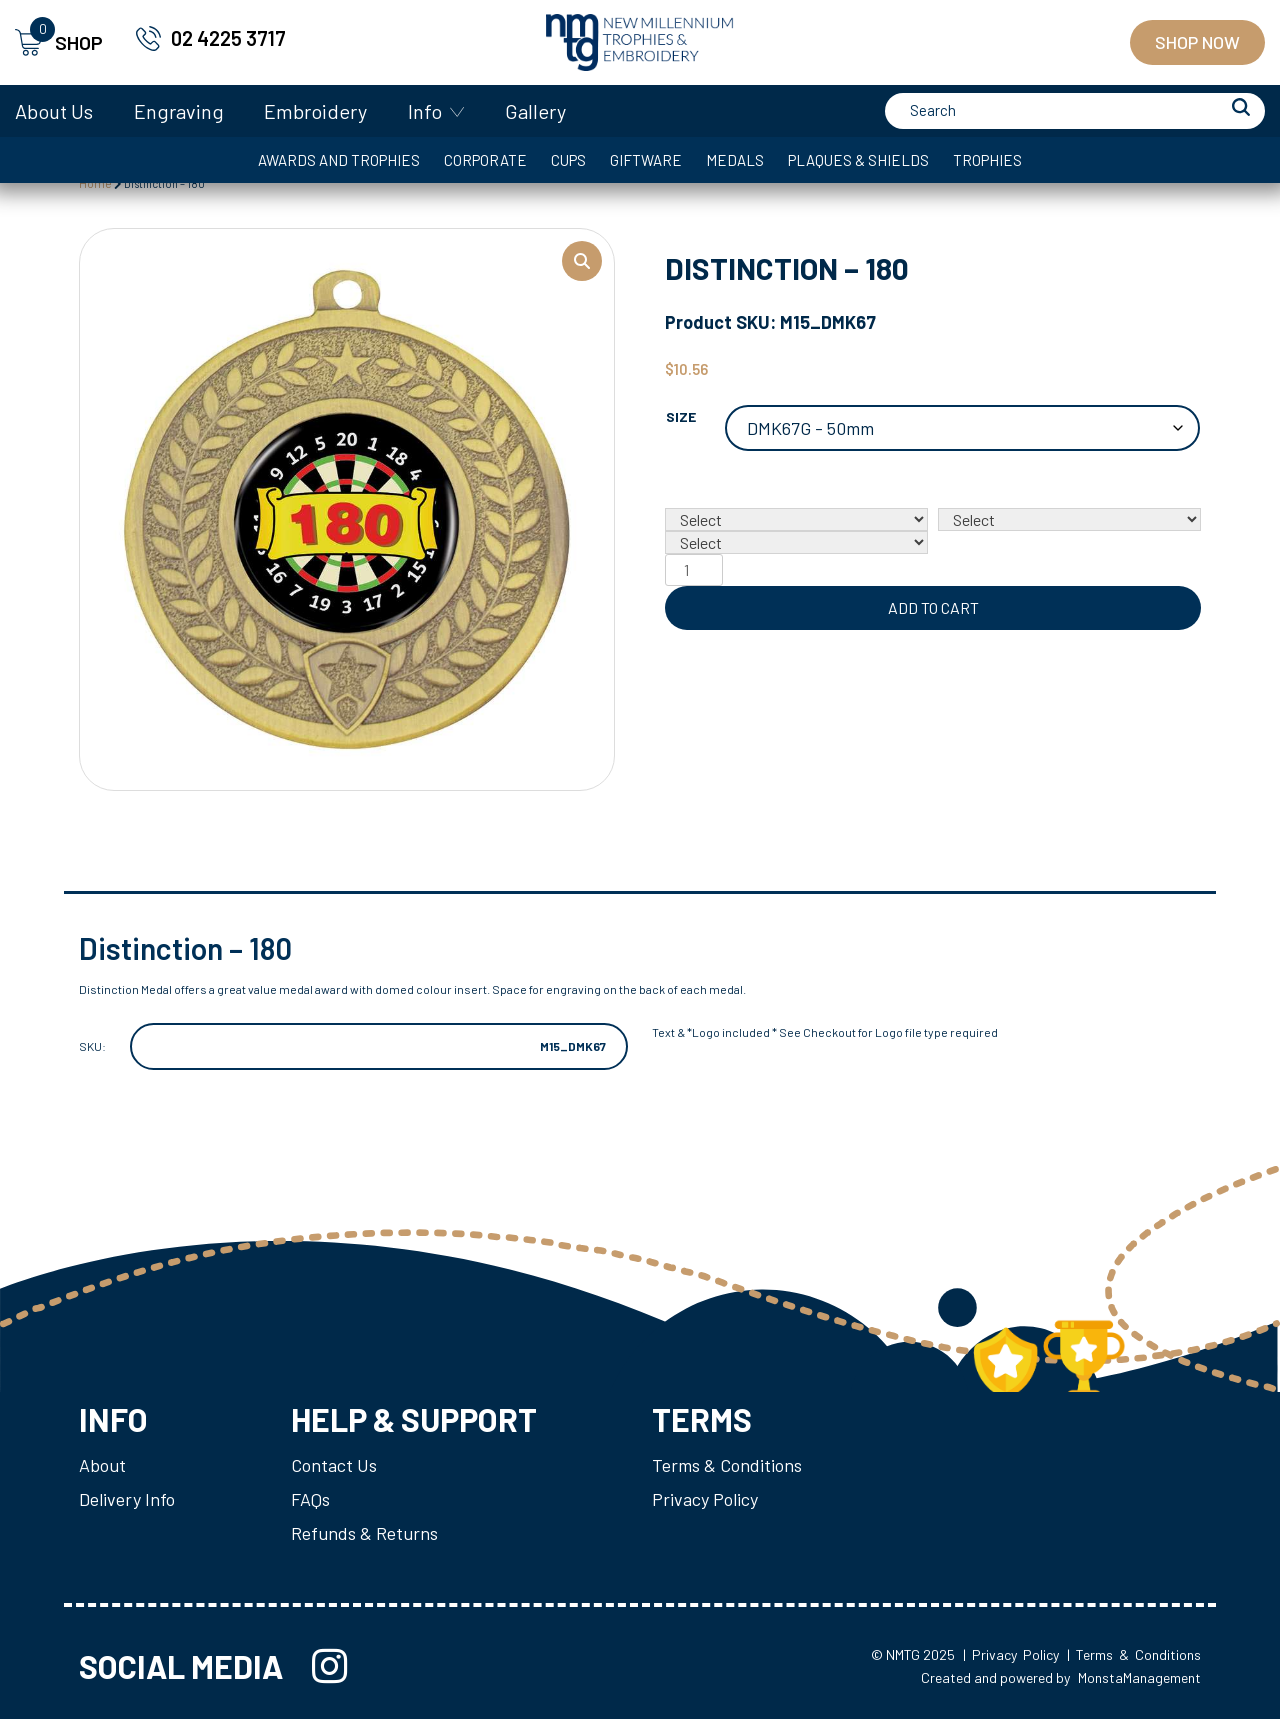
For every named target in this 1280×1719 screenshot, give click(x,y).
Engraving (179, 111)
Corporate (485, 160)
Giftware (646, 160)
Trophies (987, 160)
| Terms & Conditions (1134, 1654)
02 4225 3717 (228, 38)
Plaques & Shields (858, 160)
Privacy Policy (705, 1499)
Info (425, 111)
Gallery (535, 111)
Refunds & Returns (364, 1533)
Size (681, 416)
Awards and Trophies (339, 160)
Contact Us (334, 1465)
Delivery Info (127, 1499)
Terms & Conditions (727, 1465)
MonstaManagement (1139, 1677)
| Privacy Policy (1011, 1654)
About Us (54, 111)
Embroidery (315, 111)
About (102, 1465)
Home (95, 183)
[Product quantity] (694, 570)
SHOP (59, 42)
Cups (568, 160)
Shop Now (1197, 42)
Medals (735, 160)
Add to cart (933, 607)
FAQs (310, 1499)
